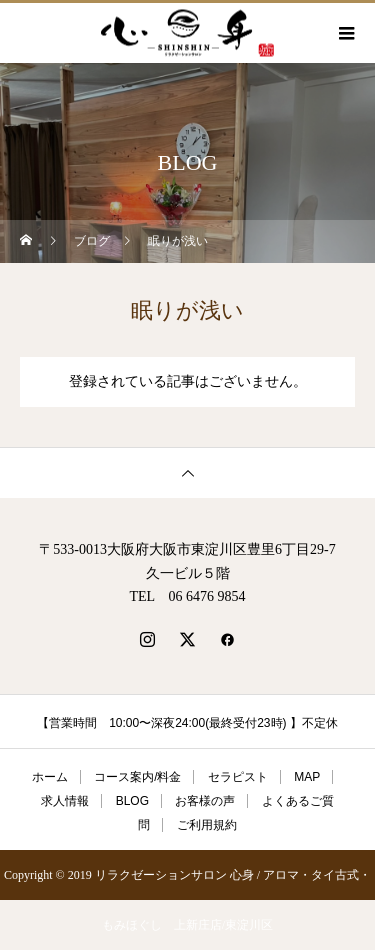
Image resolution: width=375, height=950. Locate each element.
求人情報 (65, 801)
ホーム (50, 777)
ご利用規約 (207, 825)
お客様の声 (205, 801)
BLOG (132, 801)
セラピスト (238, 777)
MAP (307, 777)
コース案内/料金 (137, 777)
